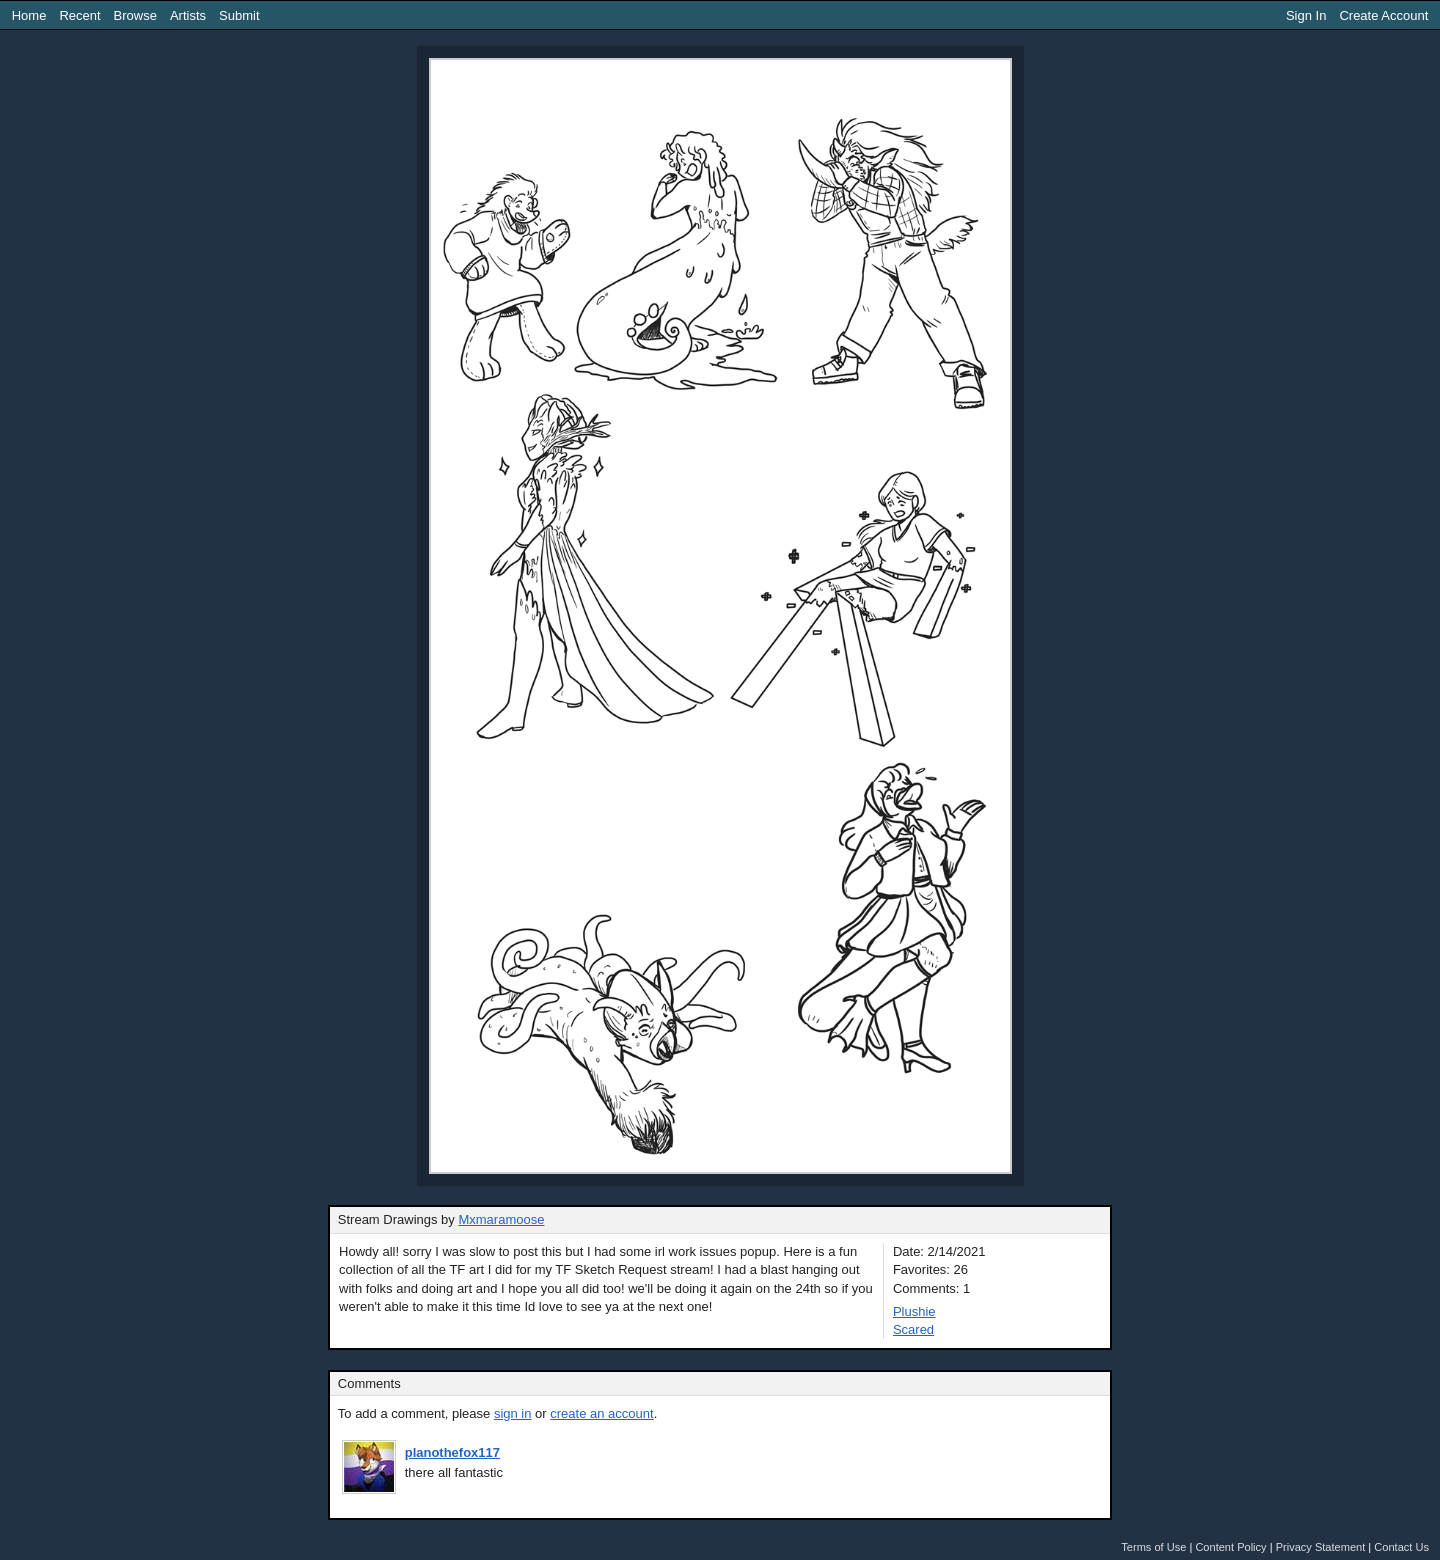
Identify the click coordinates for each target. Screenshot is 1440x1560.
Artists (188, 15)
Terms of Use (1153, 1547)
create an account (601, 1413)
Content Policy (1230, 1547)
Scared (913, 1329)
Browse (135, 15)
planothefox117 (452, 1452)
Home (29, 15)
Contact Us (1401, 1547)
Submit (239, 15)
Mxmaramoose (501, 1219)
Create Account (1383, 15)
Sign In (1306, 15)
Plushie (914, 1311)
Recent (79, 15)
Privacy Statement (1321, 1547)
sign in (513, 1413)
